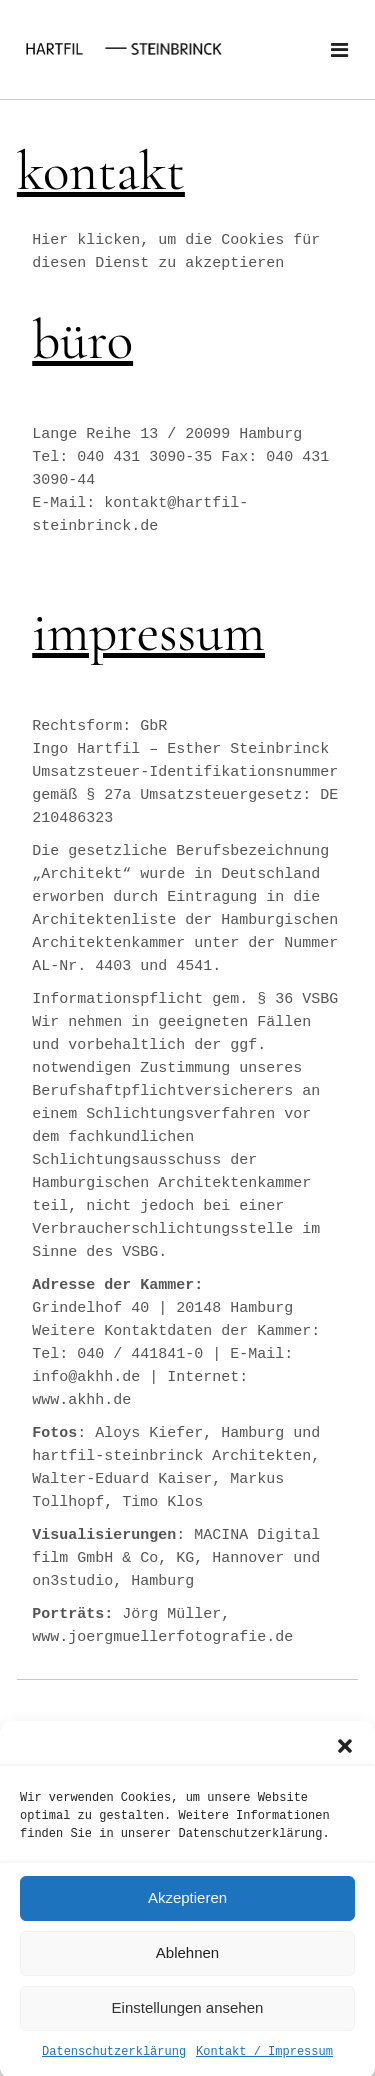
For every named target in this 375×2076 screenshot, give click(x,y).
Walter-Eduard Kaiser (122, 1479)
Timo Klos (162, 1502)
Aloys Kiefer (149, 1433)
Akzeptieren (187, 1916)
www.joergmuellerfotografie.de (162, 1637)
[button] (345, 1764)
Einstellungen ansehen (188, 2026)
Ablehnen (187, 1971)
